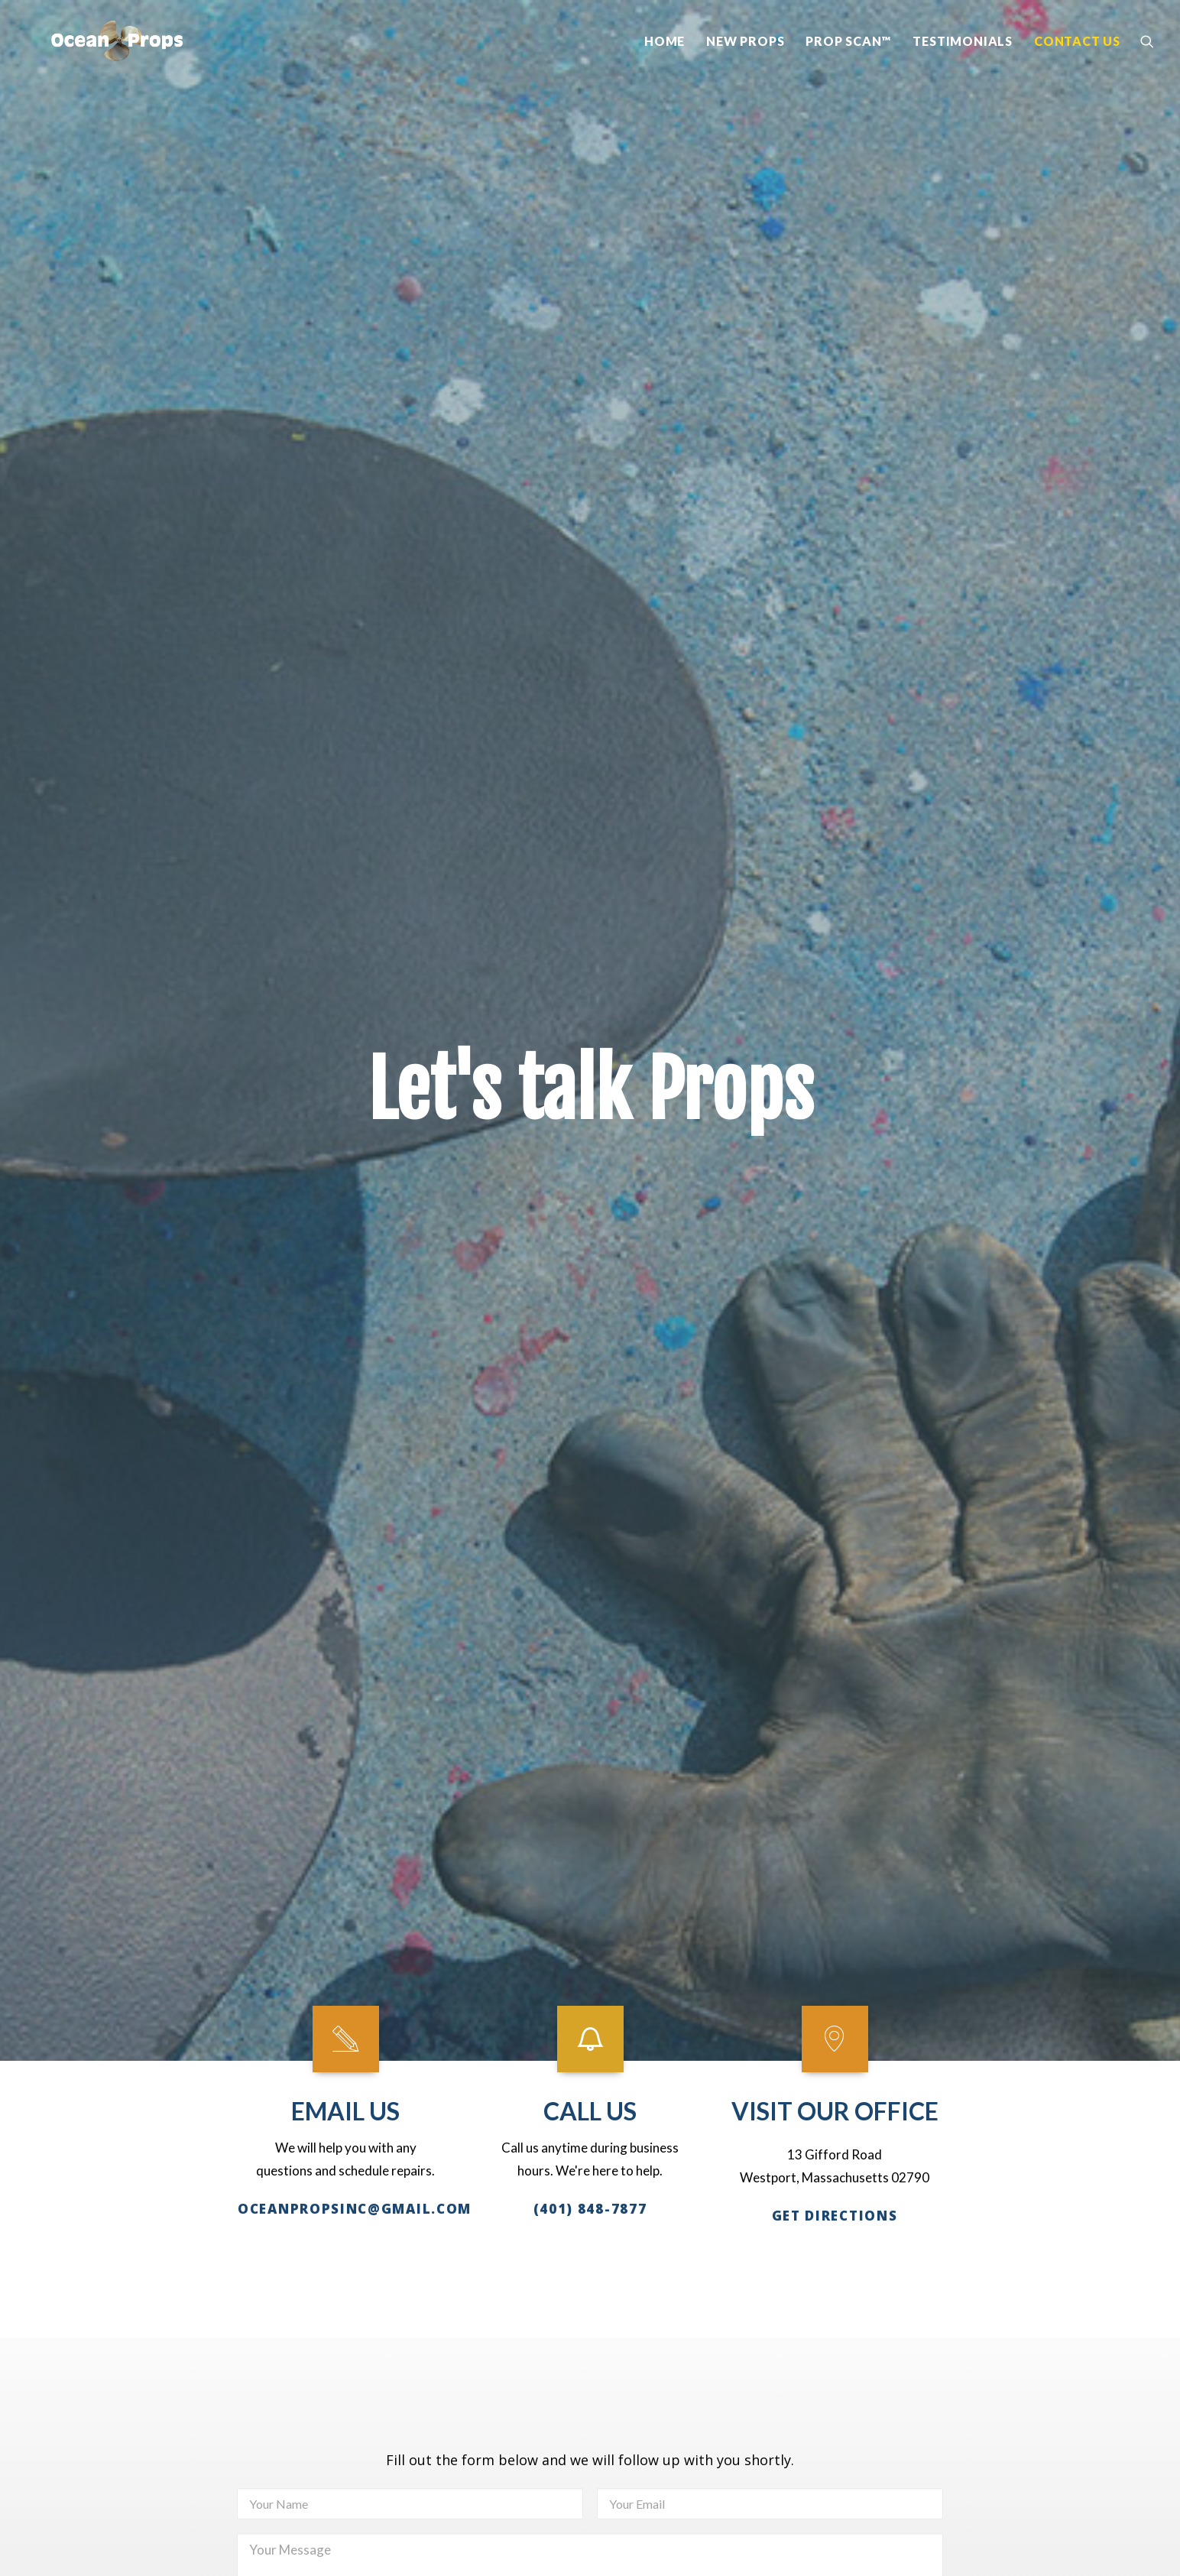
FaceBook (164, 2304)
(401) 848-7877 (590, 647)
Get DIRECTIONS (835, 662)
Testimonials (963, 66)
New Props (745, 66)
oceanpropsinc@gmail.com (355, 590)
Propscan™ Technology (973, 2148)
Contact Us (1077, 66)
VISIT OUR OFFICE (834, 558)
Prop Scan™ (848, 66)
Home (664, 66)
